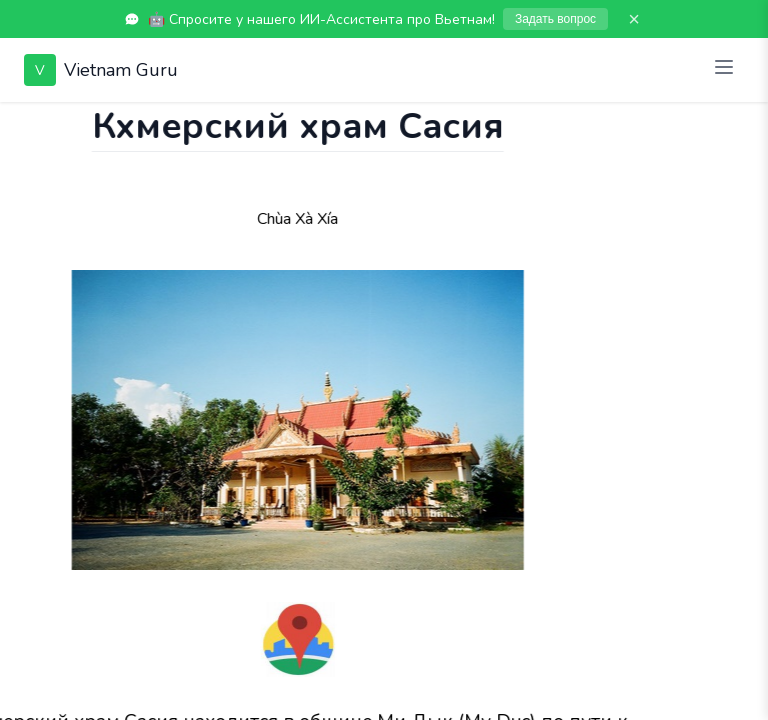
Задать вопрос (555, 19)
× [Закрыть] (634, 19)
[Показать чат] (19, 122)
